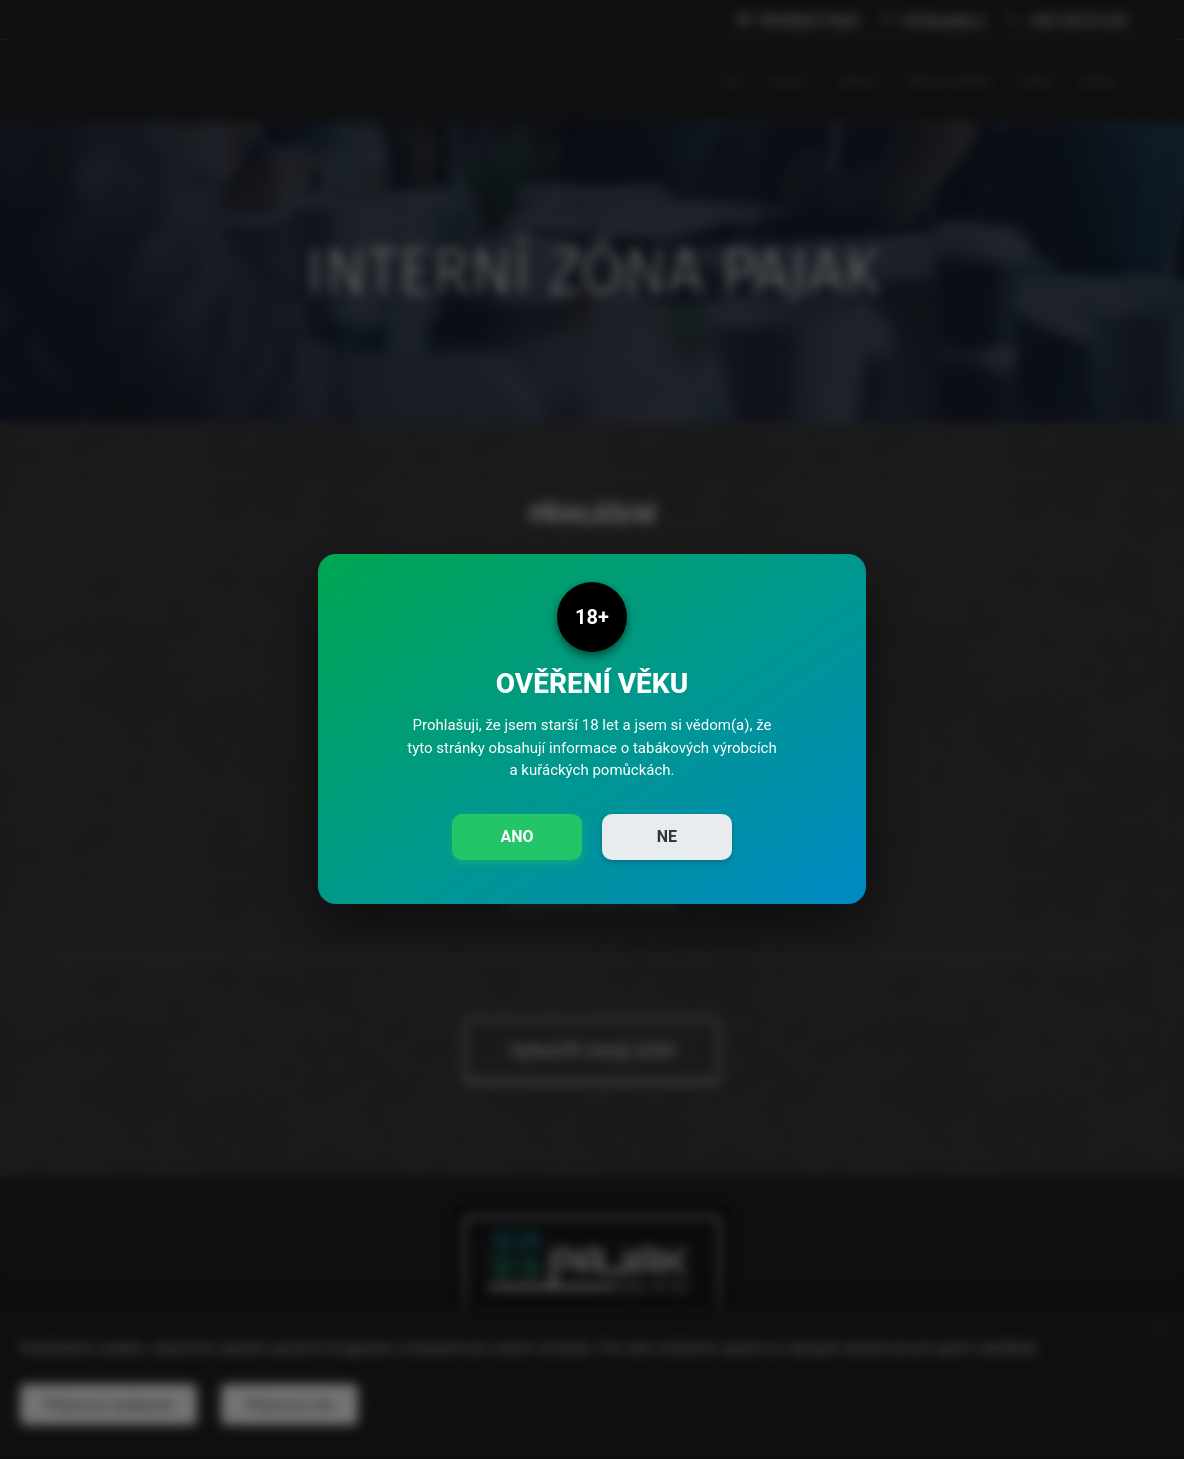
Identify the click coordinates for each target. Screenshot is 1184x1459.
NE (667, 836)
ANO (516, 836)
